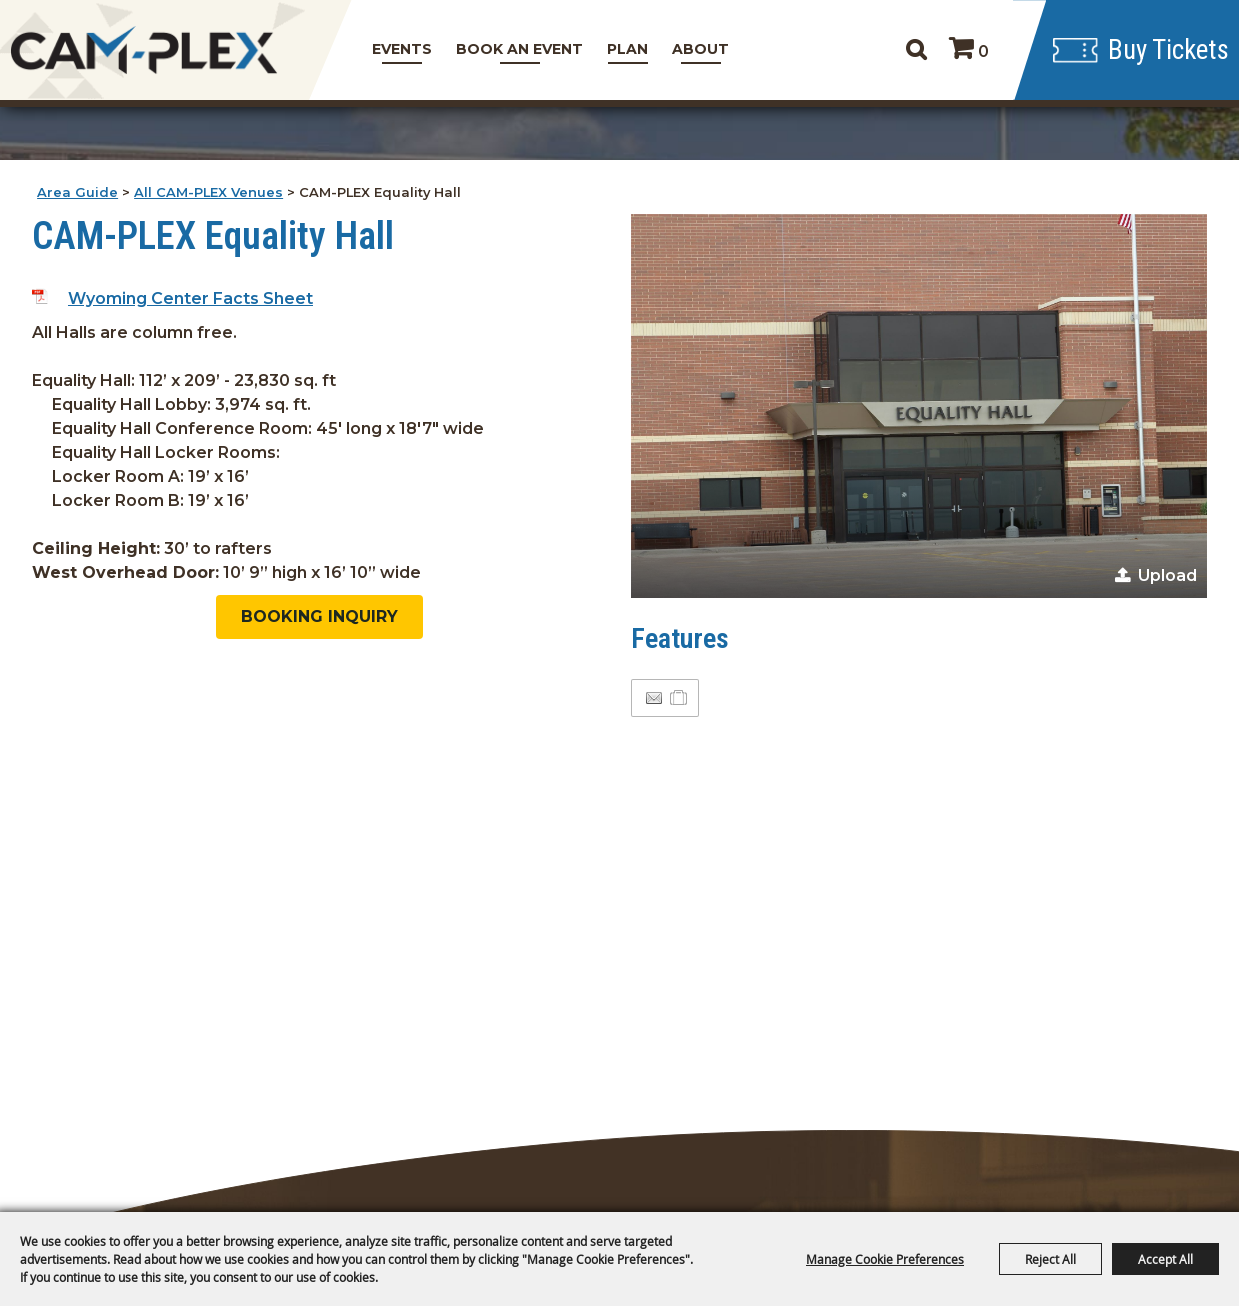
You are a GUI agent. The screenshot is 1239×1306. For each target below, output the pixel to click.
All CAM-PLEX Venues (208, 192)
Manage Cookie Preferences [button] (885, 1259)
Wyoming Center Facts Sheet (190, 298)
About (700, 49)
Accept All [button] (1165, 1259)
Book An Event (519, 49)
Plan (627, 49)
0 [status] (983, 51)
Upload (1167, 575)
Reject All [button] (1050, 1259)
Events (402, 49)
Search (915, 50)
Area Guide (77, 192)
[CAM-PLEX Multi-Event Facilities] (145, 50)
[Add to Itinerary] (679, 697)
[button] (919, 406)
